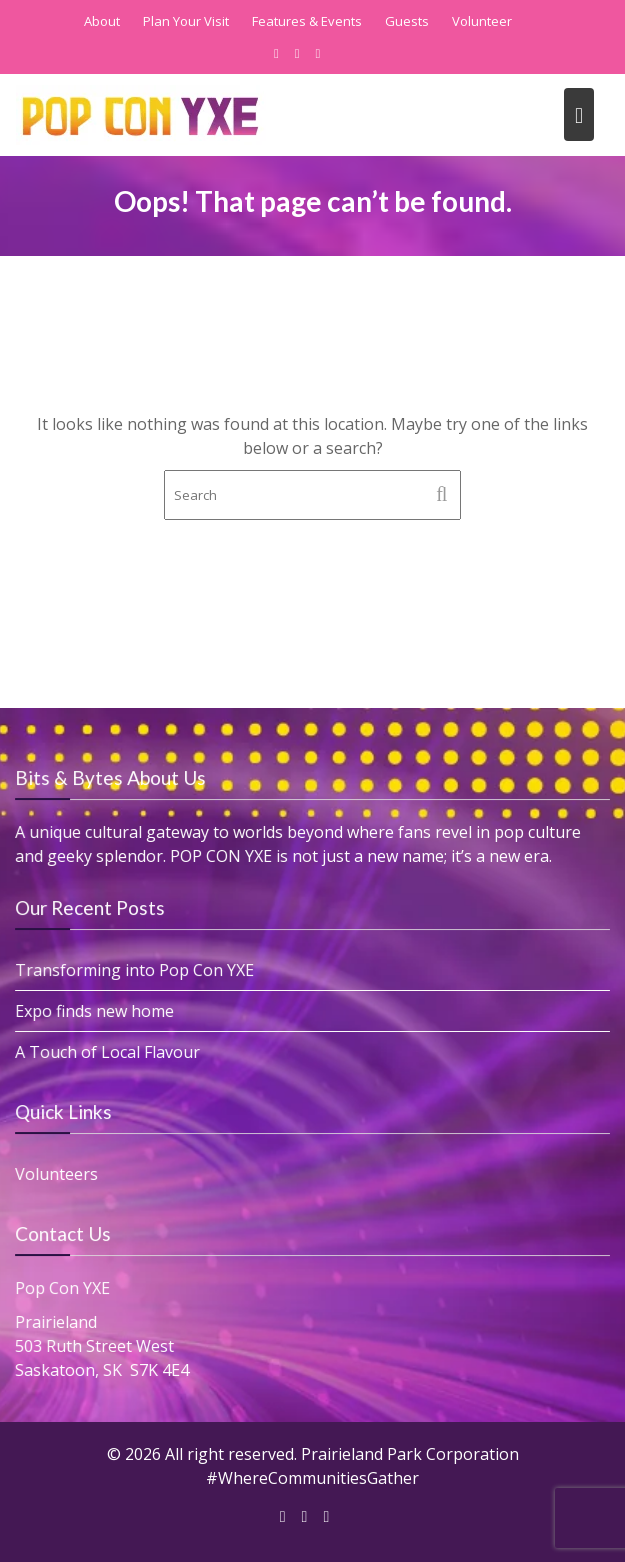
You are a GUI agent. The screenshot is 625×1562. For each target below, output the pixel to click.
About (102, 21)
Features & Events (307, 21)
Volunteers (59, 1173)
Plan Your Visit (186, 21)
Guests (407, 21)
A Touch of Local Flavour (109, 1051)
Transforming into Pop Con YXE (136, 970)
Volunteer (482, 21)
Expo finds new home (96, 1011)
